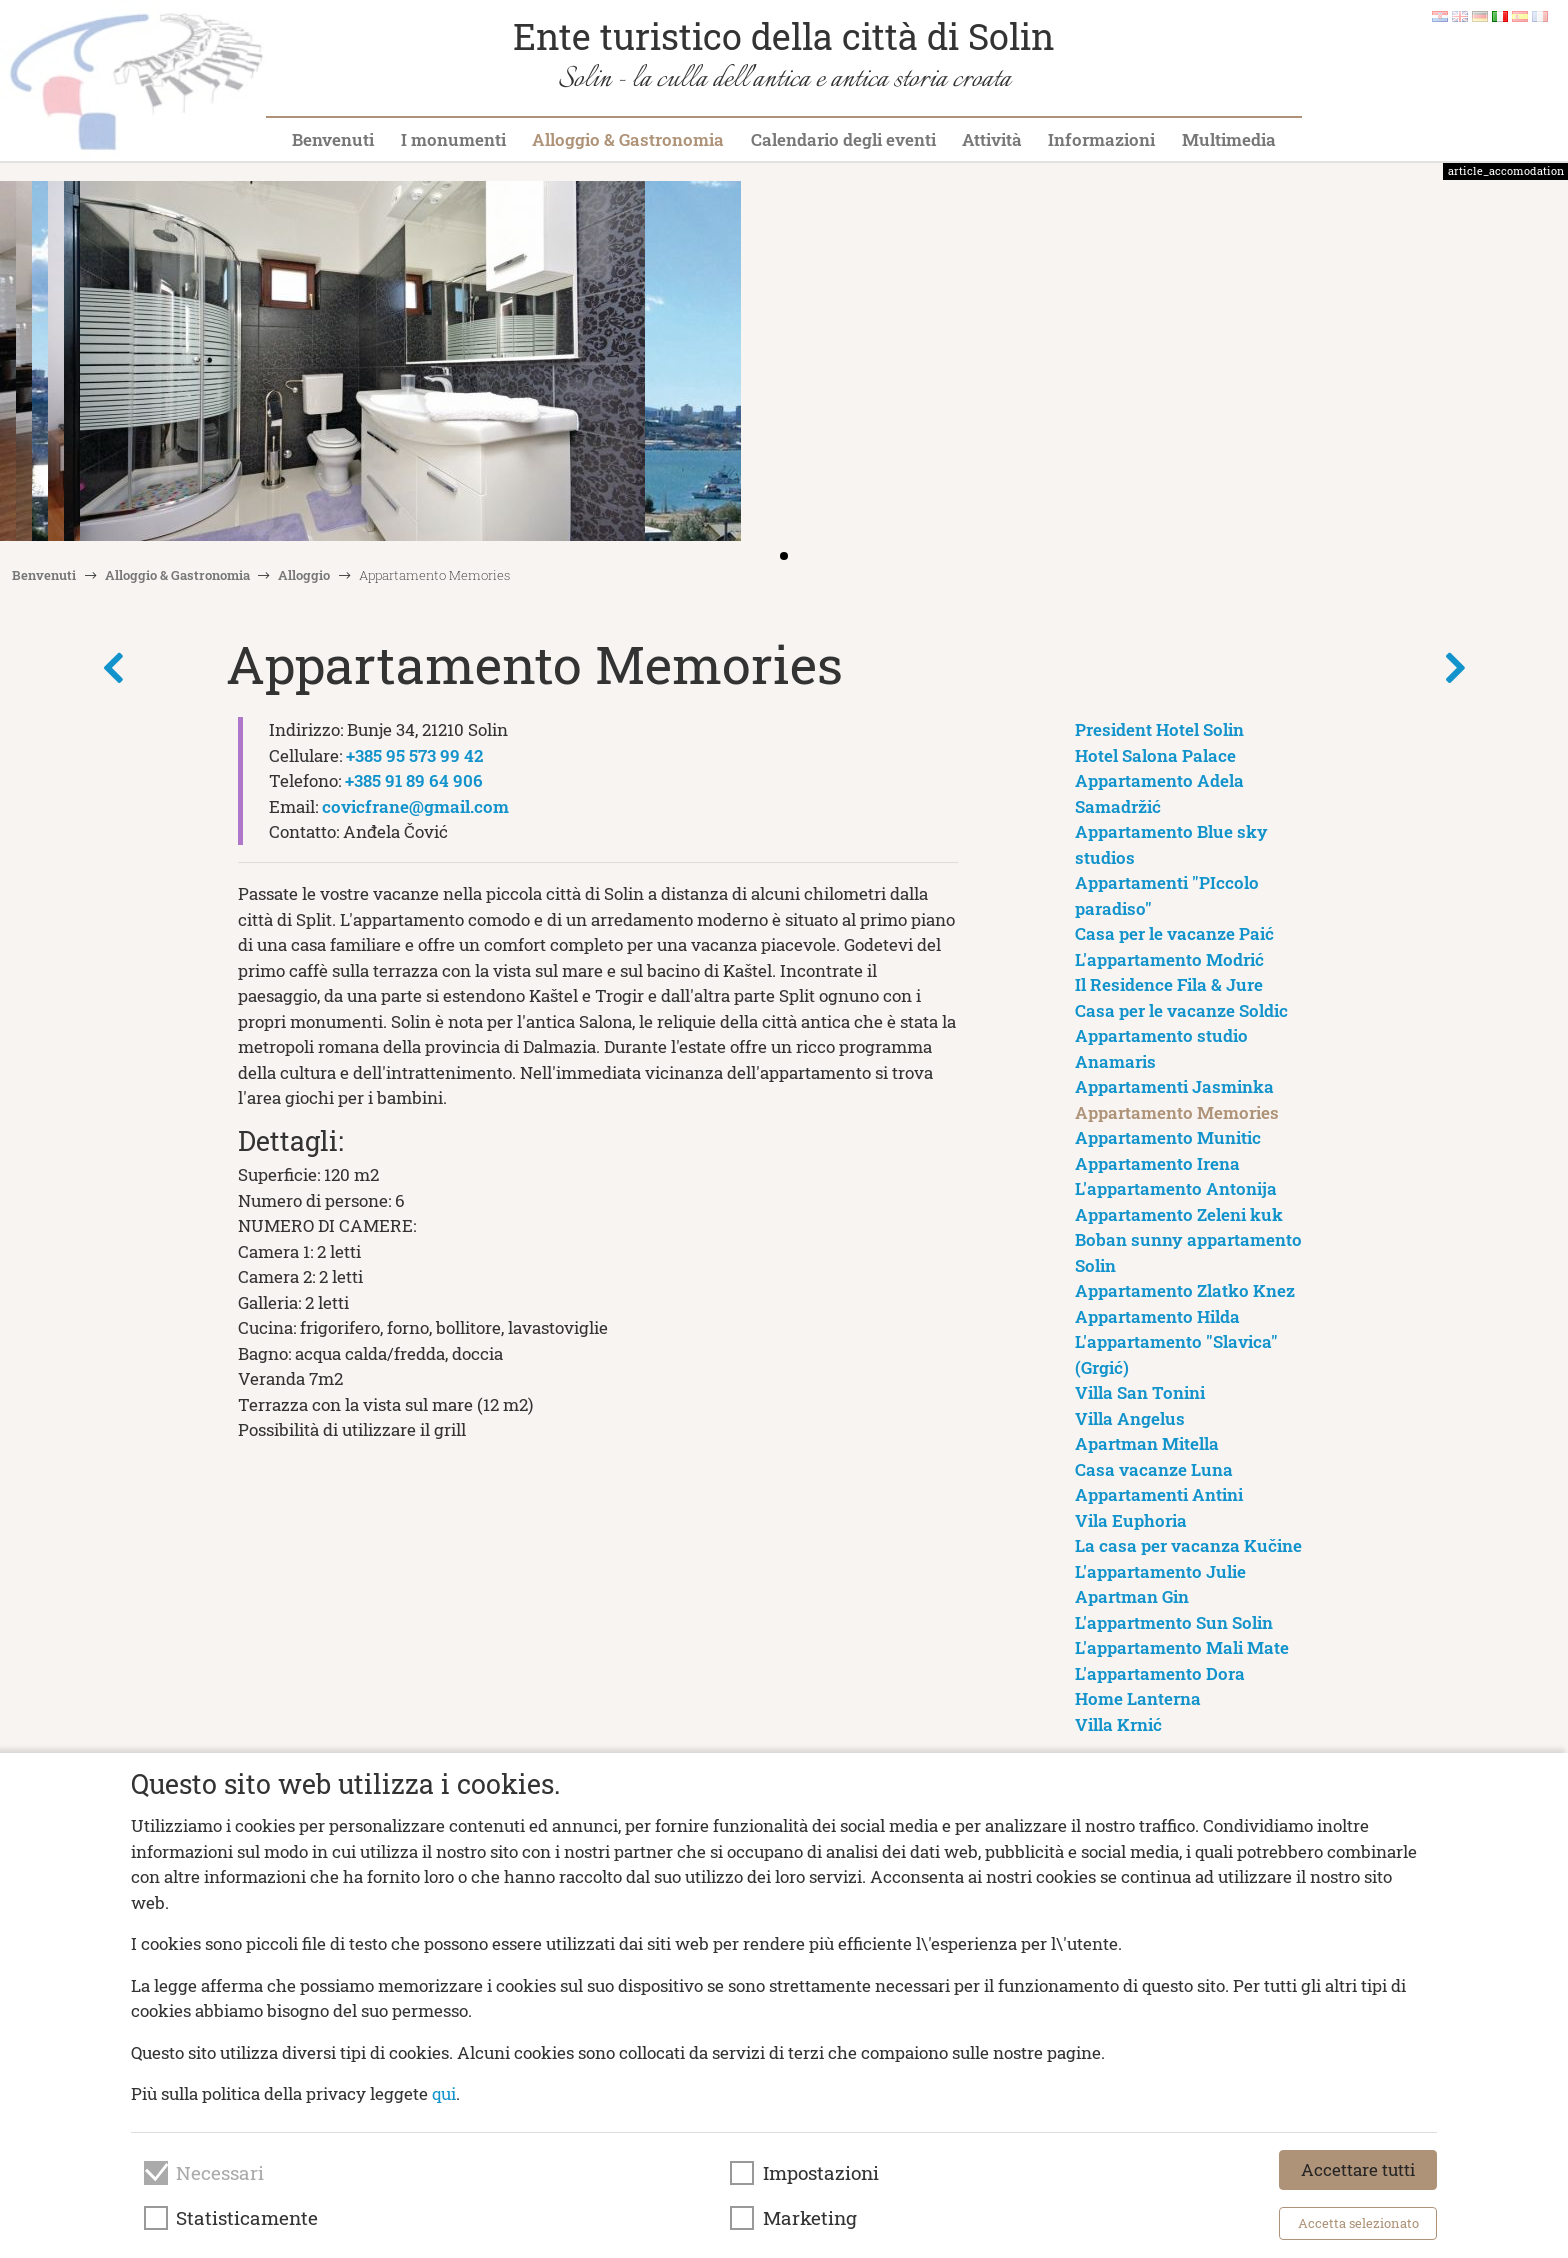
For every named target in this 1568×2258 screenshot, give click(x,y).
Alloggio (304, 575)
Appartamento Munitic (1168, 1137)
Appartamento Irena (1157, 1163)
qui (444, 2093)
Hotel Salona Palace (1155, 755)
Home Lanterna (1138, 1698)
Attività (992, 139)
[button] (1546, 363)
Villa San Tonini (1140, 1392)
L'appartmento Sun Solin (1174, 1622)
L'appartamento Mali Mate (1182, 1647)
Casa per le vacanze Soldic (1181, 1010)
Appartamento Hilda (1157, 1316)
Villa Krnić (1118, 1724)
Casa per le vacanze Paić (1174, 933)
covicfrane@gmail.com (415, 806)
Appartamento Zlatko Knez (1185, 1290)
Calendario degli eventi (843, 139)
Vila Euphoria (1131, 1520)
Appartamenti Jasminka (1174, 1086)
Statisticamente (247, 2218)
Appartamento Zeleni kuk (1179, 1214)
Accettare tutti (1358, 2169)
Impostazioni (821, 2173)
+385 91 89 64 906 (414, 780)
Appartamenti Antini (1159, 1494)
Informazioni (1101, 139)
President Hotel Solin (1159, 729)
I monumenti (453, 139)
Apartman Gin (1132, 1596)
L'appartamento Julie (1160, 1571)
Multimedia (1229, 139)
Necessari (220, 2173)
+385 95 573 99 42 (414, 755)
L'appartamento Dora (1160, 1673)
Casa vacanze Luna (1154, 1469)
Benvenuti (333, 139)
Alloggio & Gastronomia (628, 139)
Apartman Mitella (1147, 1443)
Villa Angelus (1130, 1418)
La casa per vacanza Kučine (1188, 1545)
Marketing (810, 2218)
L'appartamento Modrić (1169, 959)
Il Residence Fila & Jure (1169, 984)
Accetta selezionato (1358, 2223)
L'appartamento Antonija (1176, 1188)
